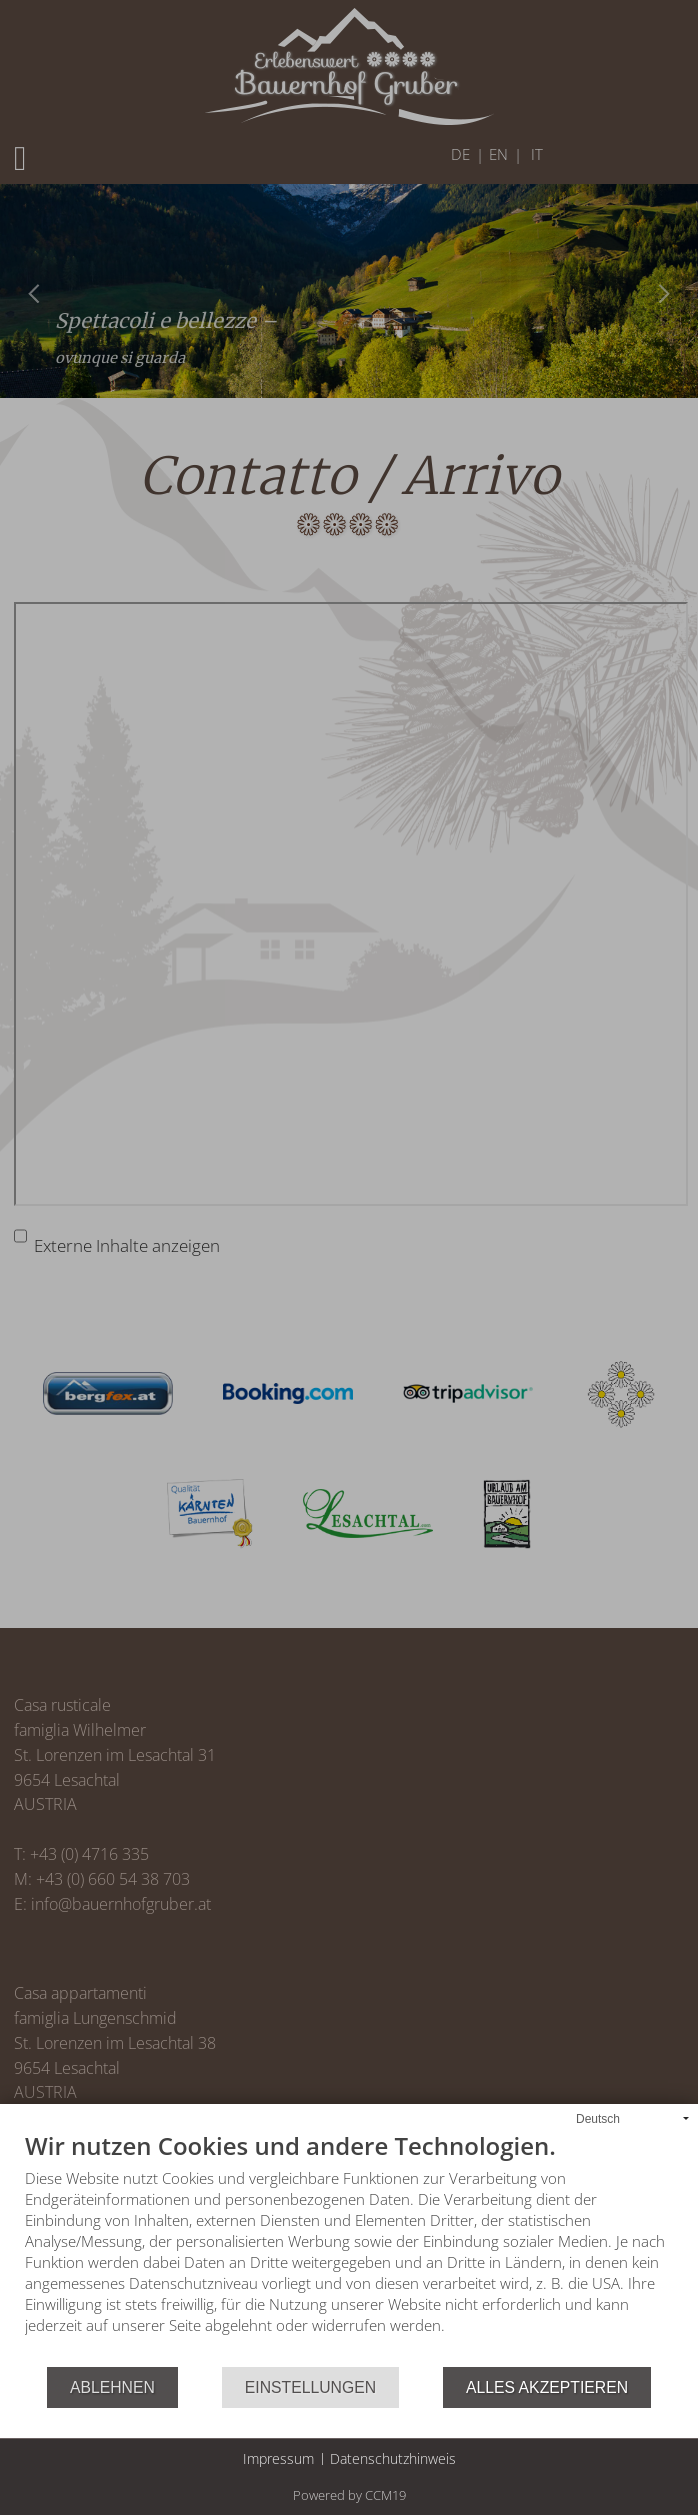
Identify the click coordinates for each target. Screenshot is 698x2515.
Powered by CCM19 (349, 2495)
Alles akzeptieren (547, 2387)
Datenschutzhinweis (393, 2458)
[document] (349, 2250)
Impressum (278, 2458)
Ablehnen (112, 2387)
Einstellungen (310, 2387)
